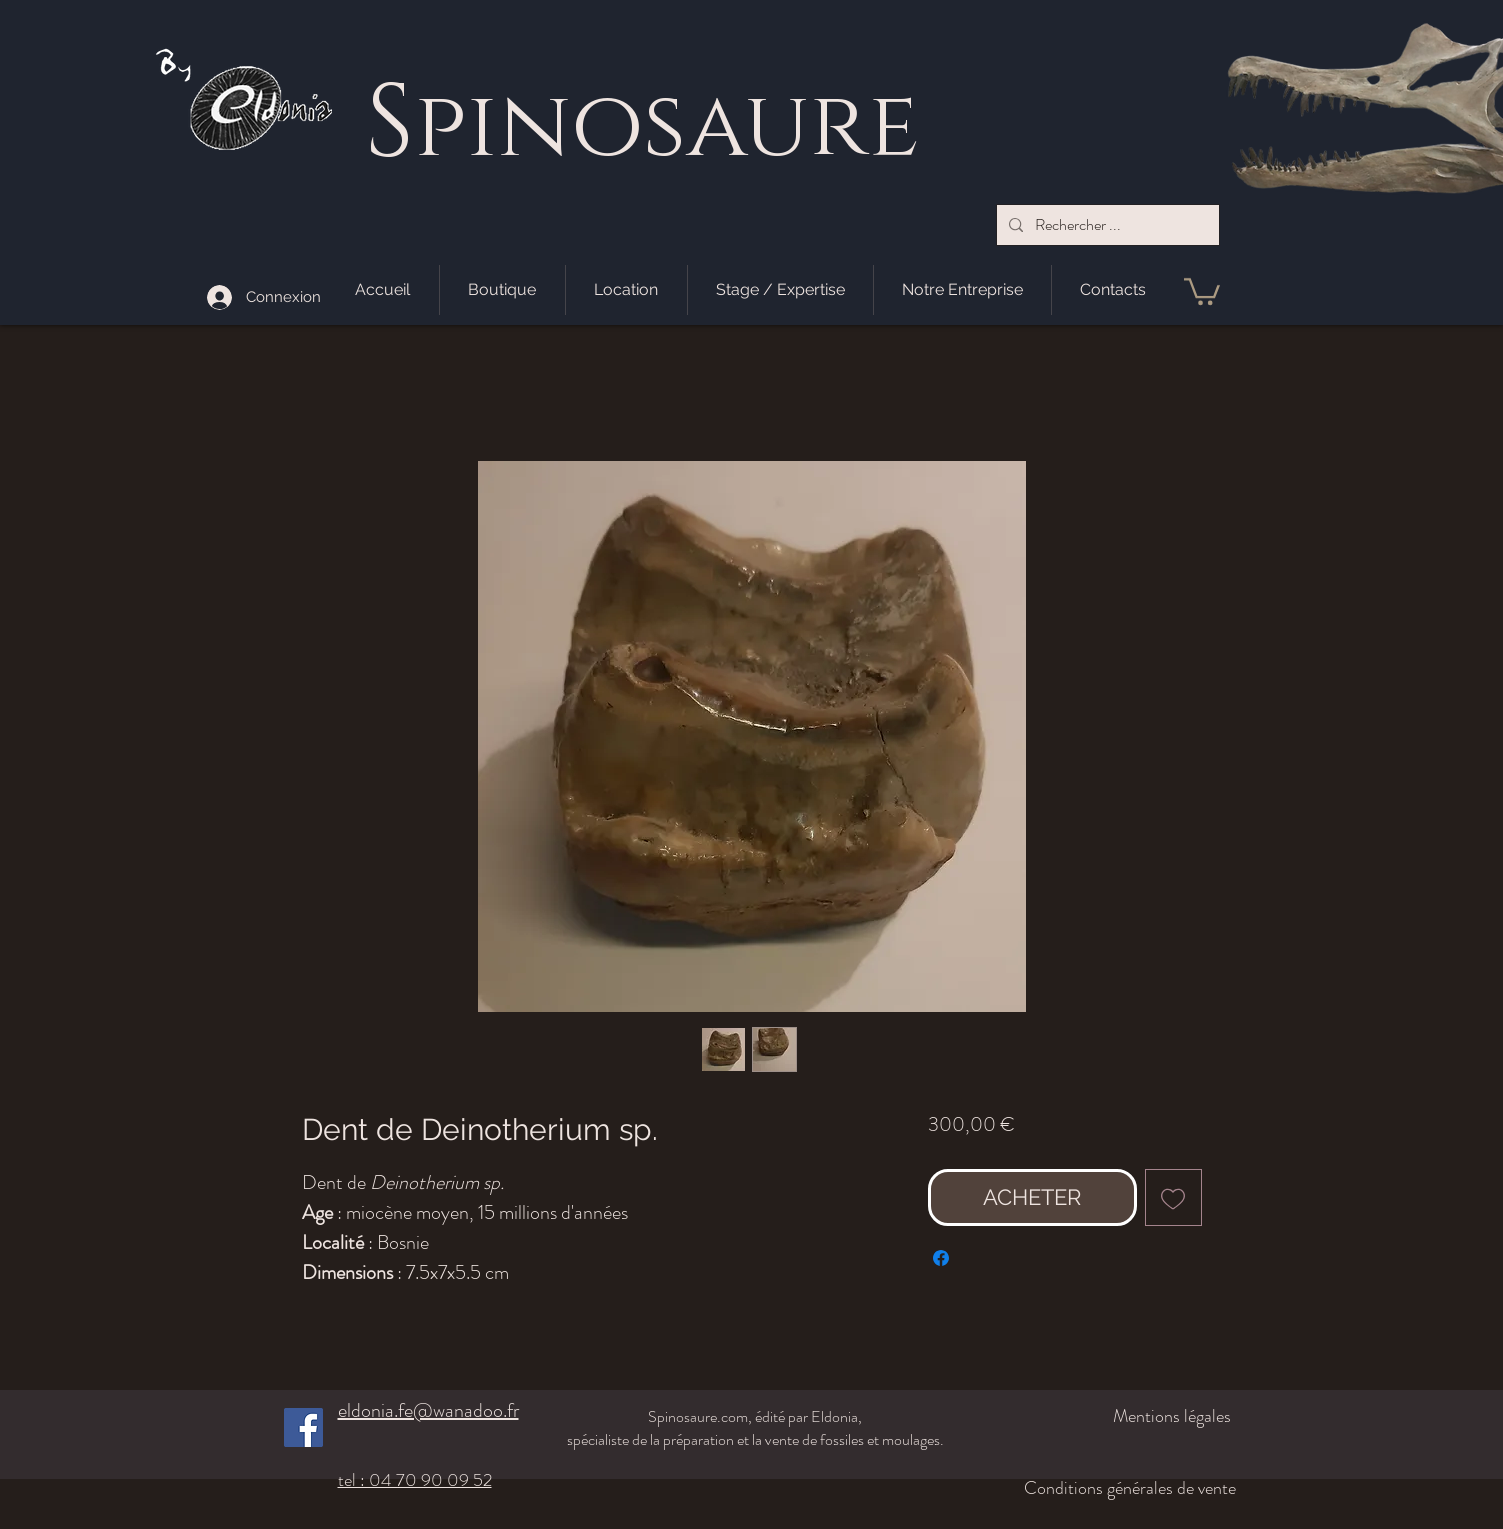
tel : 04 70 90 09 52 (415, 1480)
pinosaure (666, 127)
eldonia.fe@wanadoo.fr (428, 1410)
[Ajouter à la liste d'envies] (1173, 1197)
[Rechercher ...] (1106, 225)
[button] (1202, 290)
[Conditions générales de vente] (1114, 1488)
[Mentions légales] (1125, 1416)
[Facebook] (303, 1427)
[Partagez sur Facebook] (941, 1258)
